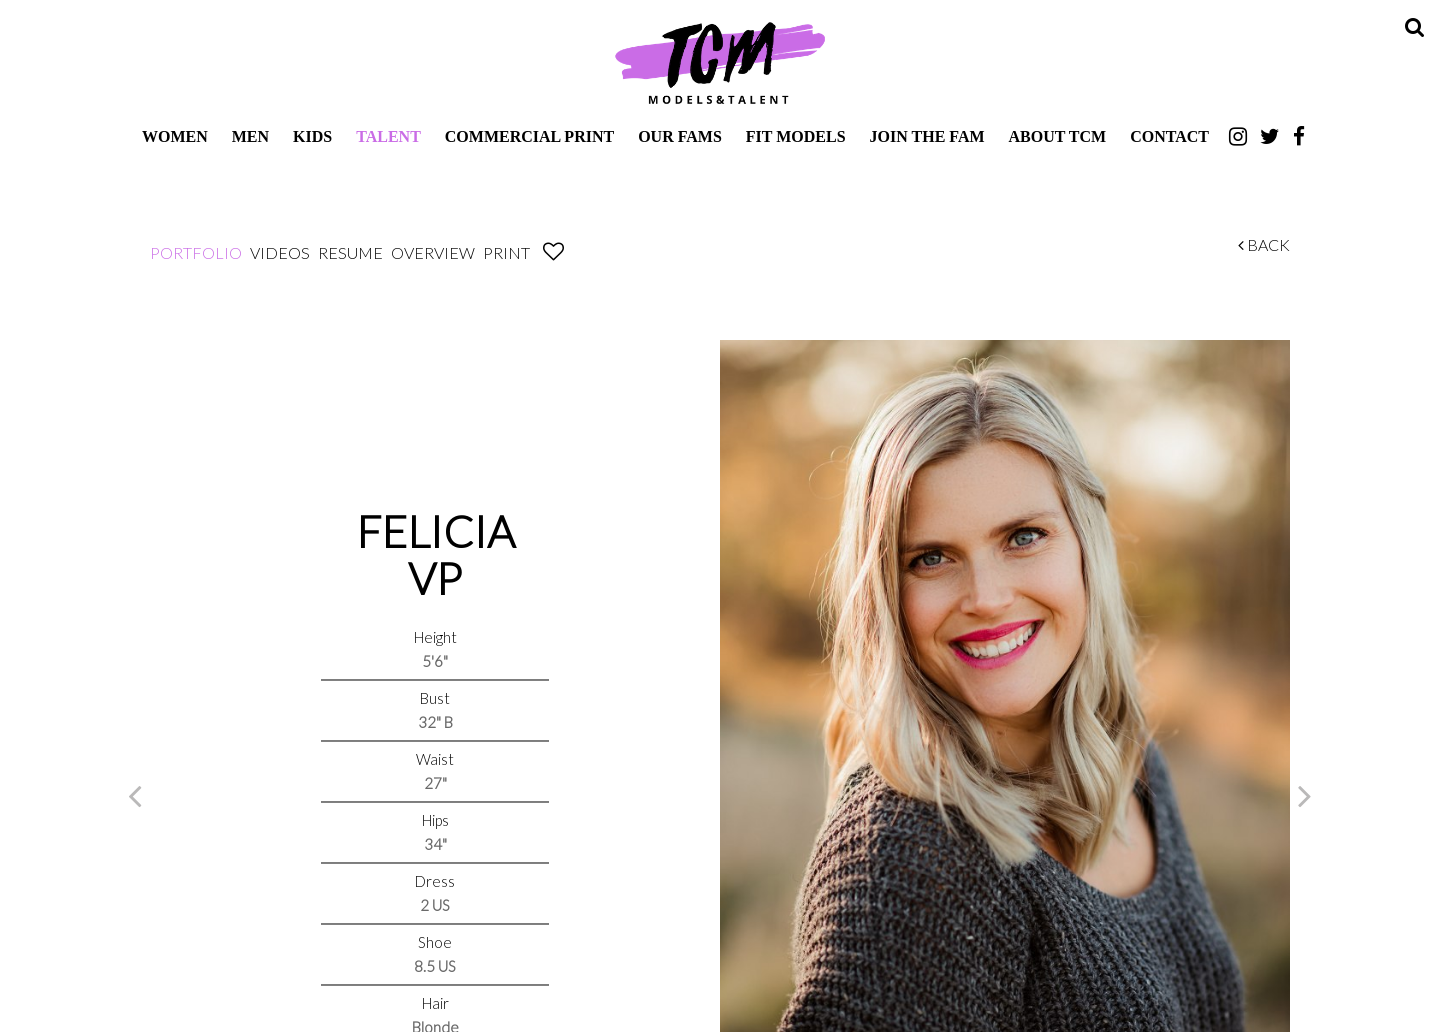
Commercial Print (529, 136)
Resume (350, 252)
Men (250, 136)
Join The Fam (927, 136)
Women (175, 136)
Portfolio (196, 252)
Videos (280, 252)
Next (1305, 795)
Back (1264, 244)
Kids (312, 136)
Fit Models (796, 136)
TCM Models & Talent (720, 62)
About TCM (1058, 136)
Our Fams (680, 136)
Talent (388, 136)
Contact (1169, 136)
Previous (135, 795)
